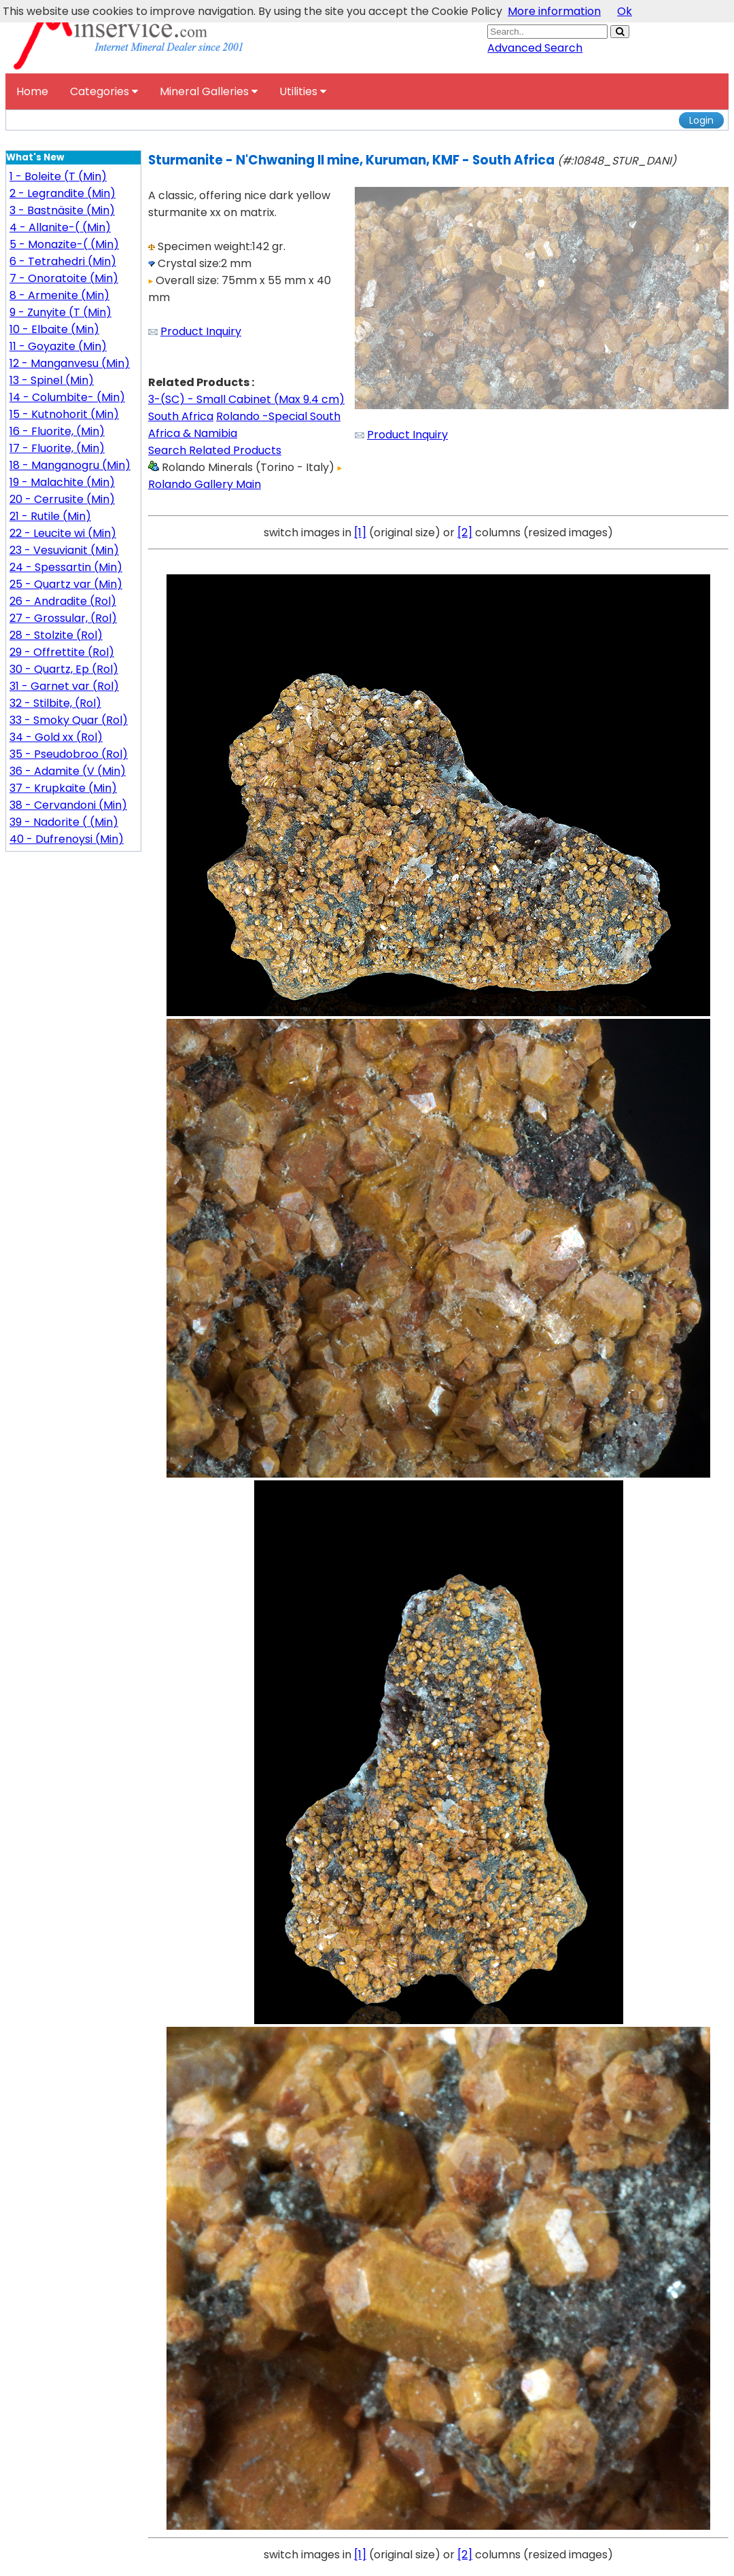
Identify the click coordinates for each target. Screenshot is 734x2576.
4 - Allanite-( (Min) (60, 227)
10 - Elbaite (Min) (54, 329)
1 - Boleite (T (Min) (58, 176)
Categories (104, 91)
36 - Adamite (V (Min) (68, 771)
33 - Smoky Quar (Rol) (69, 720)
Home (32, 91)
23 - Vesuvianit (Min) (64, 550)
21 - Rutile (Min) (50, 516)
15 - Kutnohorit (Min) (64, 414)
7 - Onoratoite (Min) (64, 278)
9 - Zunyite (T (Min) (60, 312)
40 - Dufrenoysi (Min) (67, 839)
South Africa (180, 416)
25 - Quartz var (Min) (66, 584)
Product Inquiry (200, 331)
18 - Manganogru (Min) (70, 465)
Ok (624, 11)
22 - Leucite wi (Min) (63, 533)
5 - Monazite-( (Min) (64, 244)
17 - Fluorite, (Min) (57, 448)
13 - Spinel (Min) (52, 380)
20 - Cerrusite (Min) (62, 499)
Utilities (302, 91)
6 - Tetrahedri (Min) (63, 261)
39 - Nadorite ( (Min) (64, 822)
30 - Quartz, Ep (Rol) (64, 669)
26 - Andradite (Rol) (63, 601)
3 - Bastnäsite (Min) (62, 210)
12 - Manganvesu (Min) (70, 363)
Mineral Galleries (209, 91)
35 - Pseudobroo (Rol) (69, 754)
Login (701, 120)
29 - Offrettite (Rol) (62, 652)
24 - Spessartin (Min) (66, 567)
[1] (360, 532)
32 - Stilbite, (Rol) (55, 703)
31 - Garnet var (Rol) (64, 686)
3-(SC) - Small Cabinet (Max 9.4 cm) (246, 399)
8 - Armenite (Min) (59, 295)
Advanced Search (534, 48)
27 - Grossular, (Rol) (63, 618)
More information (554, 11)
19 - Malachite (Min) (62, 482)
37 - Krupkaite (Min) (63, 788)
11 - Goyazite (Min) (58, 346)
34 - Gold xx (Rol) (56, 737)
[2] (464, 532)
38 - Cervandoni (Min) (68, 805)
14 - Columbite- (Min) (67, 397)
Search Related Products (214, 450)
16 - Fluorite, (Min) (57, 431)
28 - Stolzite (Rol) (56, 635)
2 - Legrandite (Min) (63, 193)
